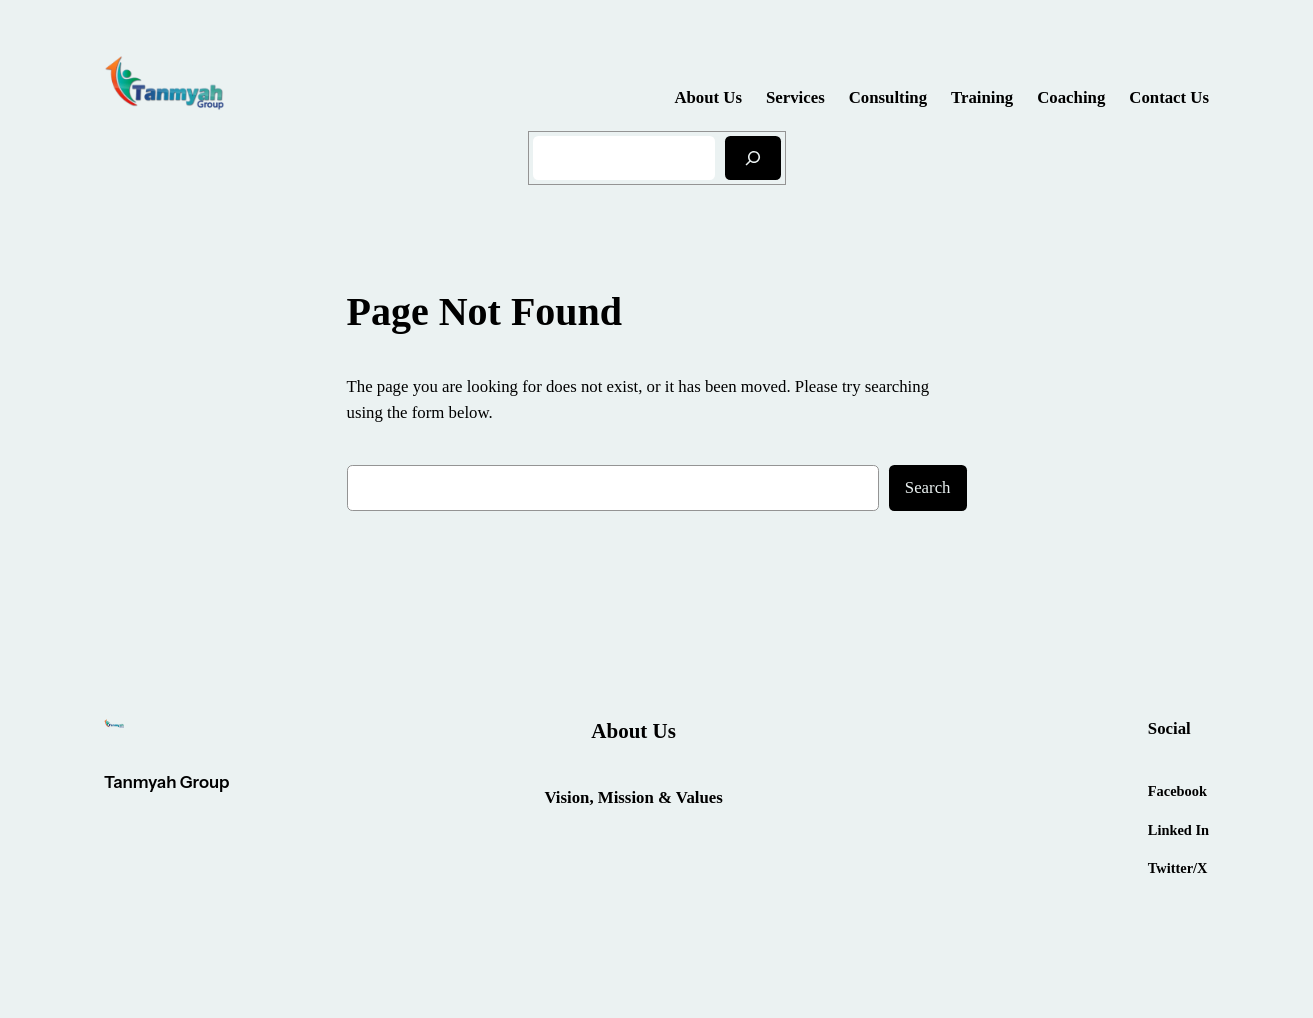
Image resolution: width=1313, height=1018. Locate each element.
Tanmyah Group (167, 782)
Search (928, 487)
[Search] (753, 157)
